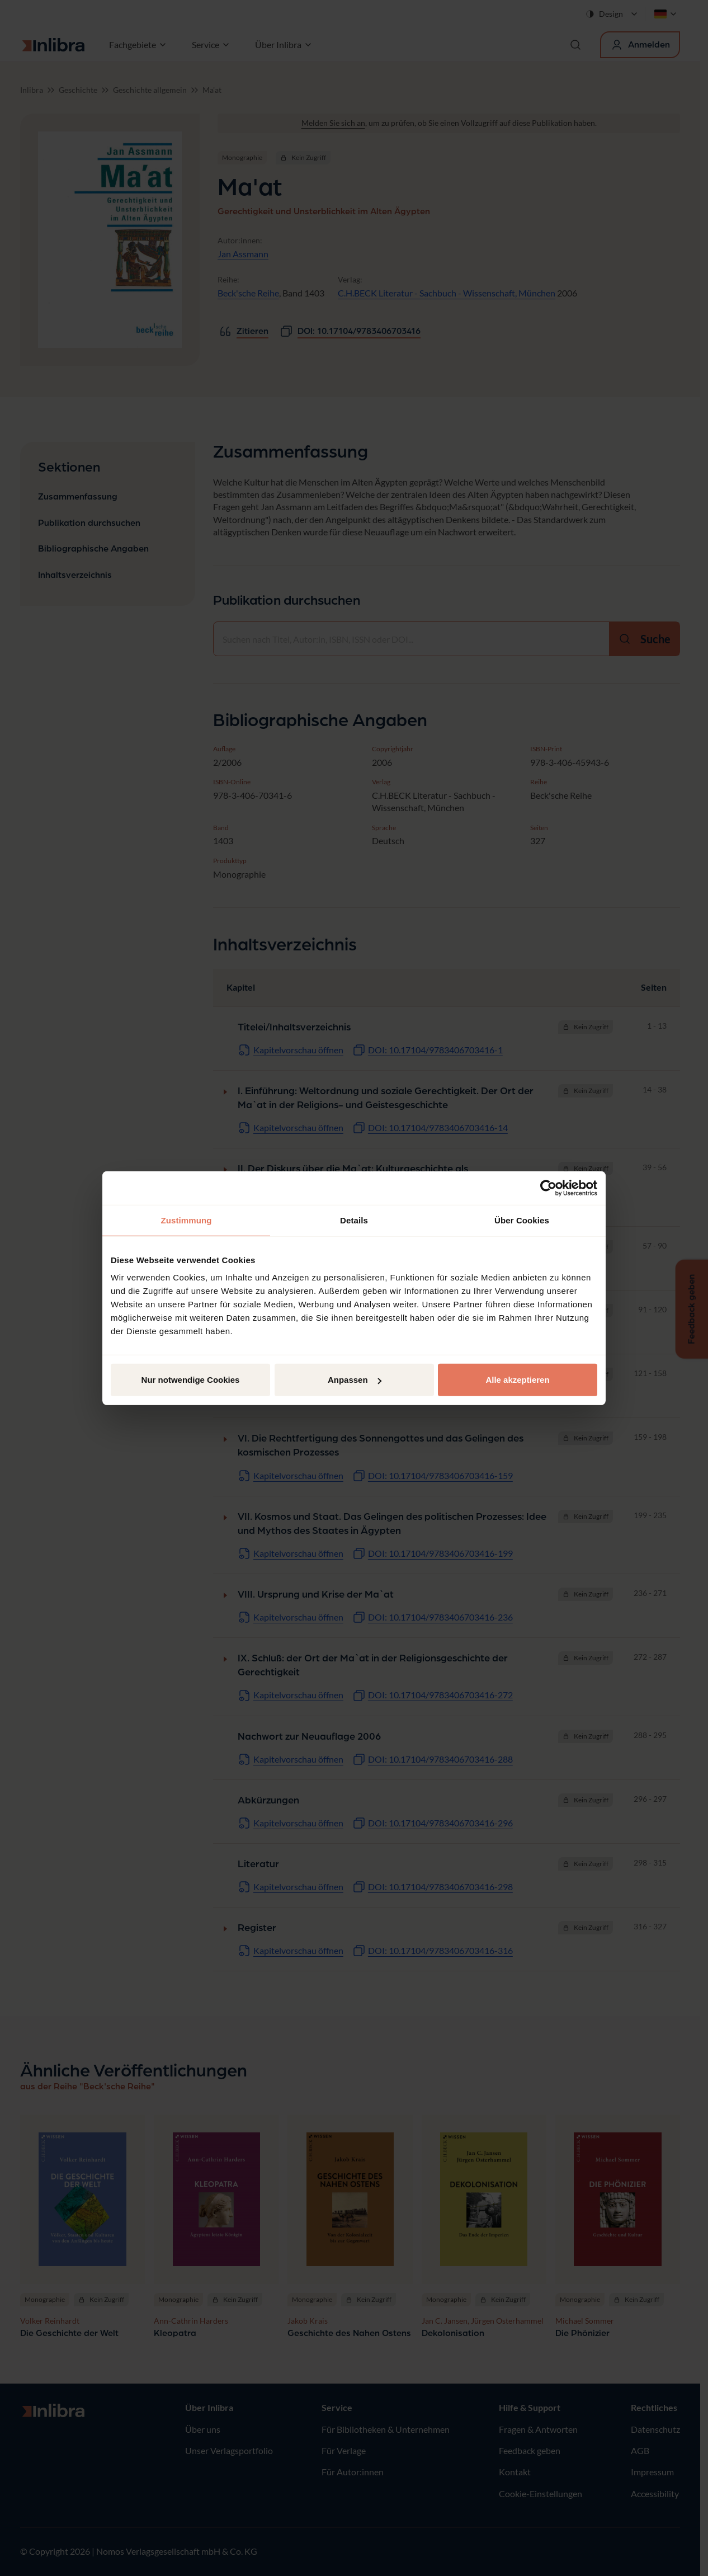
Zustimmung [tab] (186, 1220)
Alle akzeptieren (517, 1379)
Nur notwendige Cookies (190, 1379)
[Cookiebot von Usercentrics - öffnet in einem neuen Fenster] (548, 1187)
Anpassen (354, 1379)
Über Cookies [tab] (521, 1220)
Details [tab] (354, 1220)
